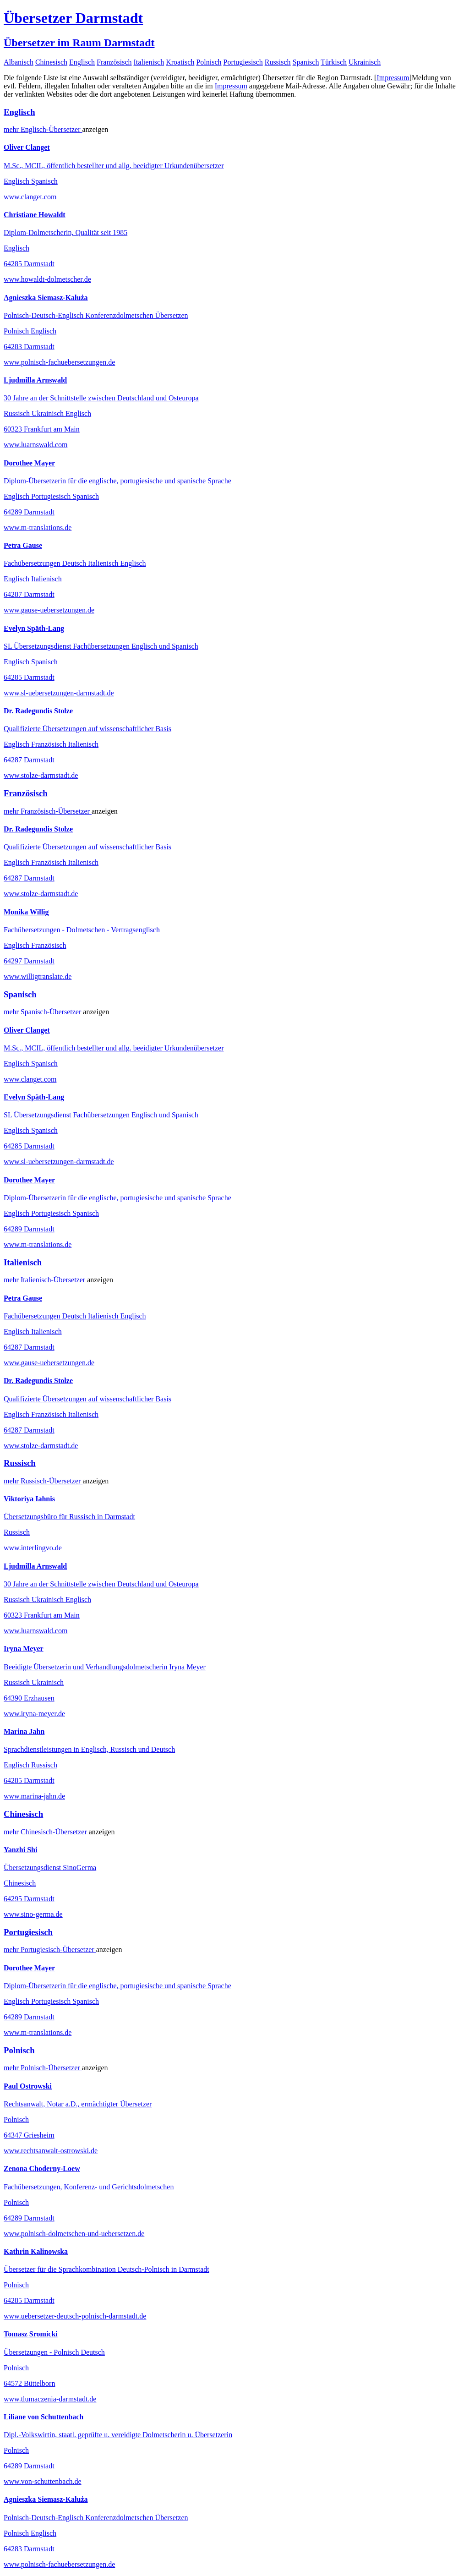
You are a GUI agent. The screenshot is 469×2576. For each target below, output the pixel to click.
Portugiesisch (243, 62)
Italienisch (149, 62)
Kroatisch (180, 62)
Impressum (392, 78)
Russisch (278, 62)
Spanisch (306, 62)
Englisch (82, 62)
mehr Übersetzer (43, 129)
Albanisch (18, 62)
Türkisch (334, 62)
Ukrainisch (365, 62)
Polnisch (208, 62)
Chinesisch (51, 62)
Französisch (114, 62)
